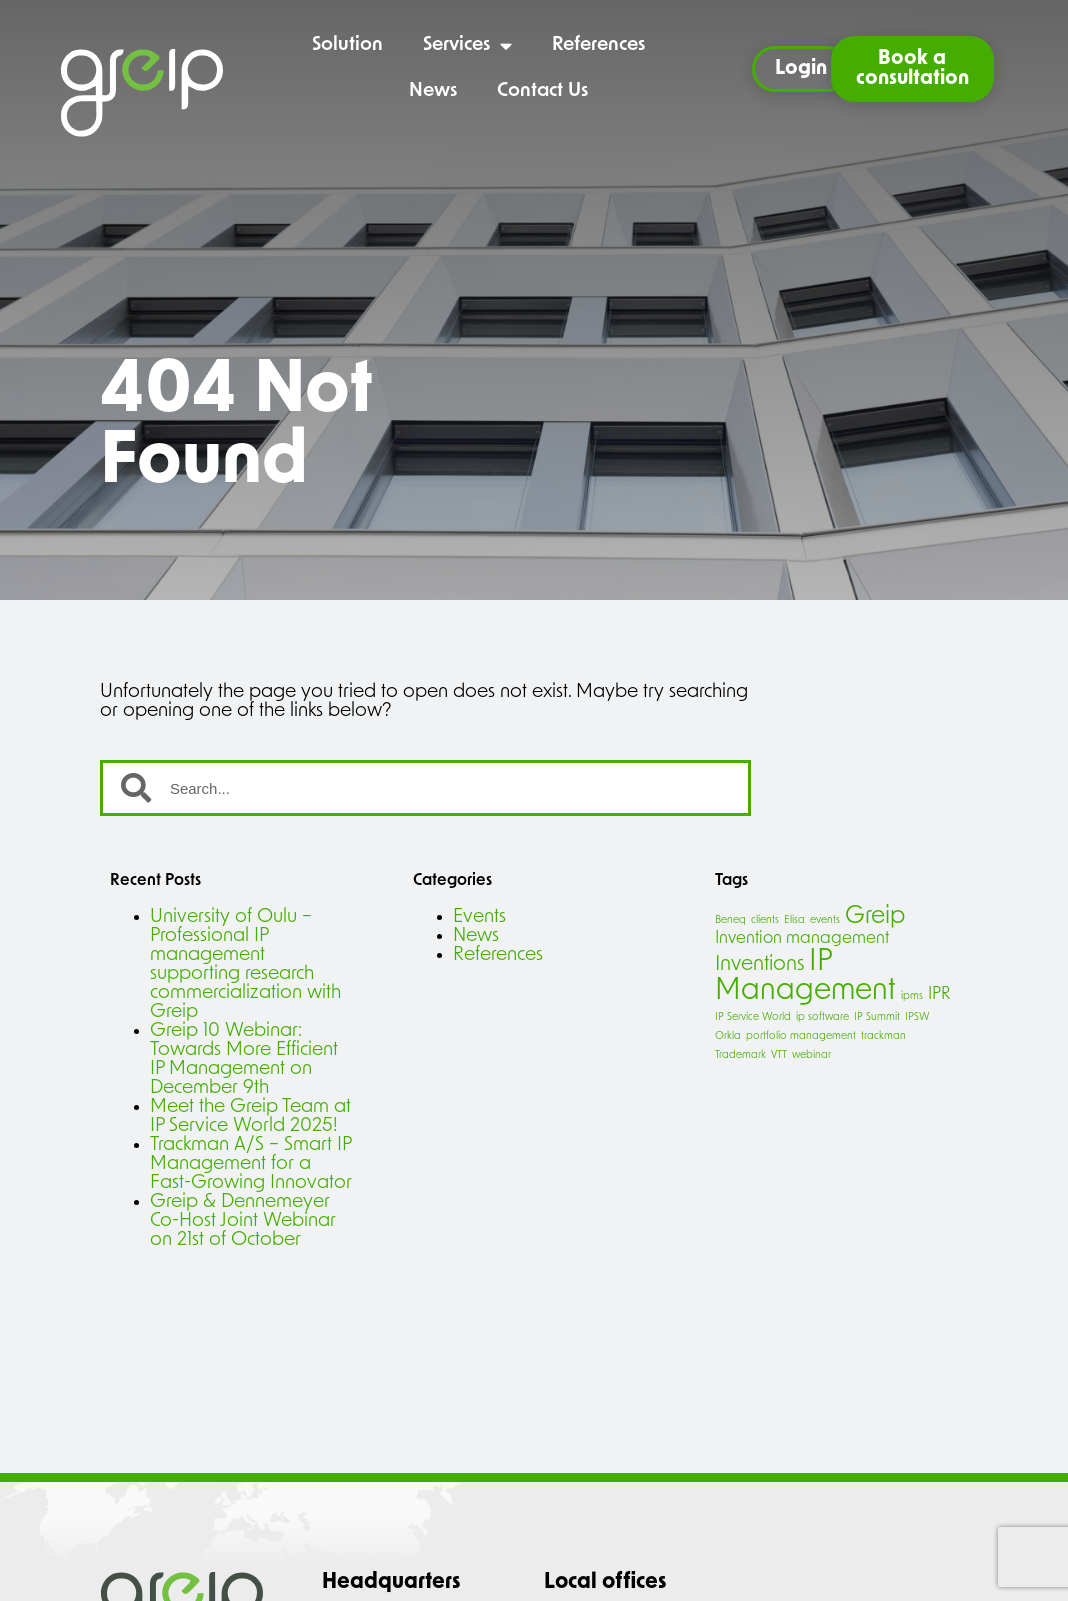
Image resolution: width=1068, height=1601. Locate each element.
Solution (347, 45)
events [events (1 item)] (825, 920)
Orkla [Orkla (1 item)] (728, 1036)
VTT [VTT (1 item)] (779, 1055)
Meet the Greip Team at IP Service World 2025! (250, 1117)
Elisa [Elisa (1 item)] (794, 920)
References (598, 45)
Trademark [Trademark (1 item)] (740, 1055)
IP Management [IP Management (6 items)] (805, 977)
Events (479, 917)
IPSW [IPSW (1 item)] (917, 1017)
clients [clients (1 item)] (765, 920)
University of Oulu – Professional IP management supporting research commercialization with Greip (245, 965)
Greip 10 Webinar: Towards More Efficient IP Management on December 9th (244, 1060)
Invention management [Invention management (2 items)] (802, 938)
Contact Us (542, 91)
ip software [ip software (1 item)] (822, 1017)
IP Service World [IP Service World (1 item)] (753, 1017)
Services (467, 45)
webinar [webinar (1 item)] (811, 1055)
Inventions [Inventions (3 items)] (759, 964)
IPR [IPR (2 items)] (939, 994)
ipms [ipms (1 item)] (912, 996)
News (433, 91)
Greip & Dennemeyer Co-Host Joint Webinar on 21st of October (243, 1221)
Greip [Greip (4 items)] (875, 917)
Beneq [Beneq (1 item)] (730, 920)
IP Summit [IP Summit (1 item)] (877, 1017)
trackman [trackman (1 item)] (883, 1036)
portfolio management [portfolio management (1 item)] (801, 1036)
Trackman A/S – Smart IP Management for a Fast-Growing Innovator (251, 1164)
